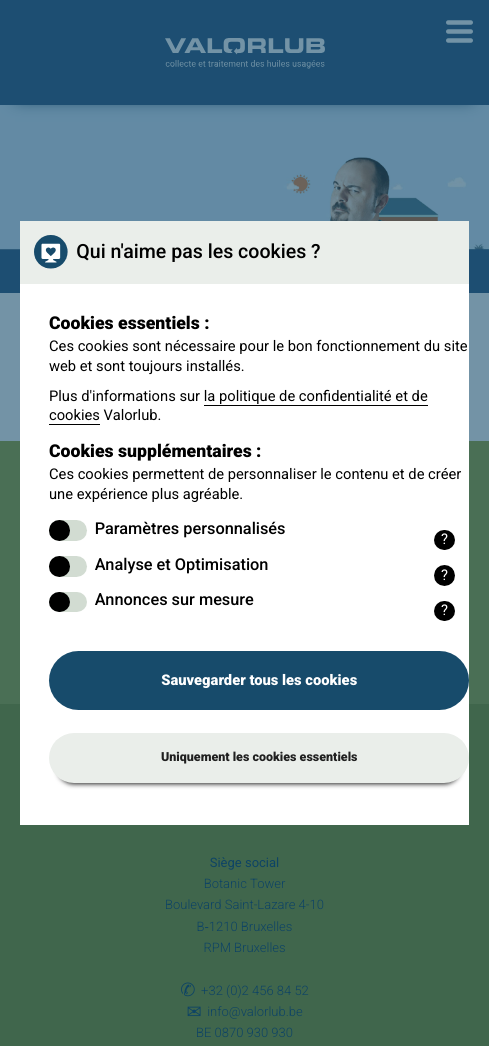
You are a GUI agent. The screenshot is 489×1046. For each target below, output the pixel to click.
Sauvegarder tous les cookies (259, 680)
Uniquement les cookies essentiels (259, 757)
